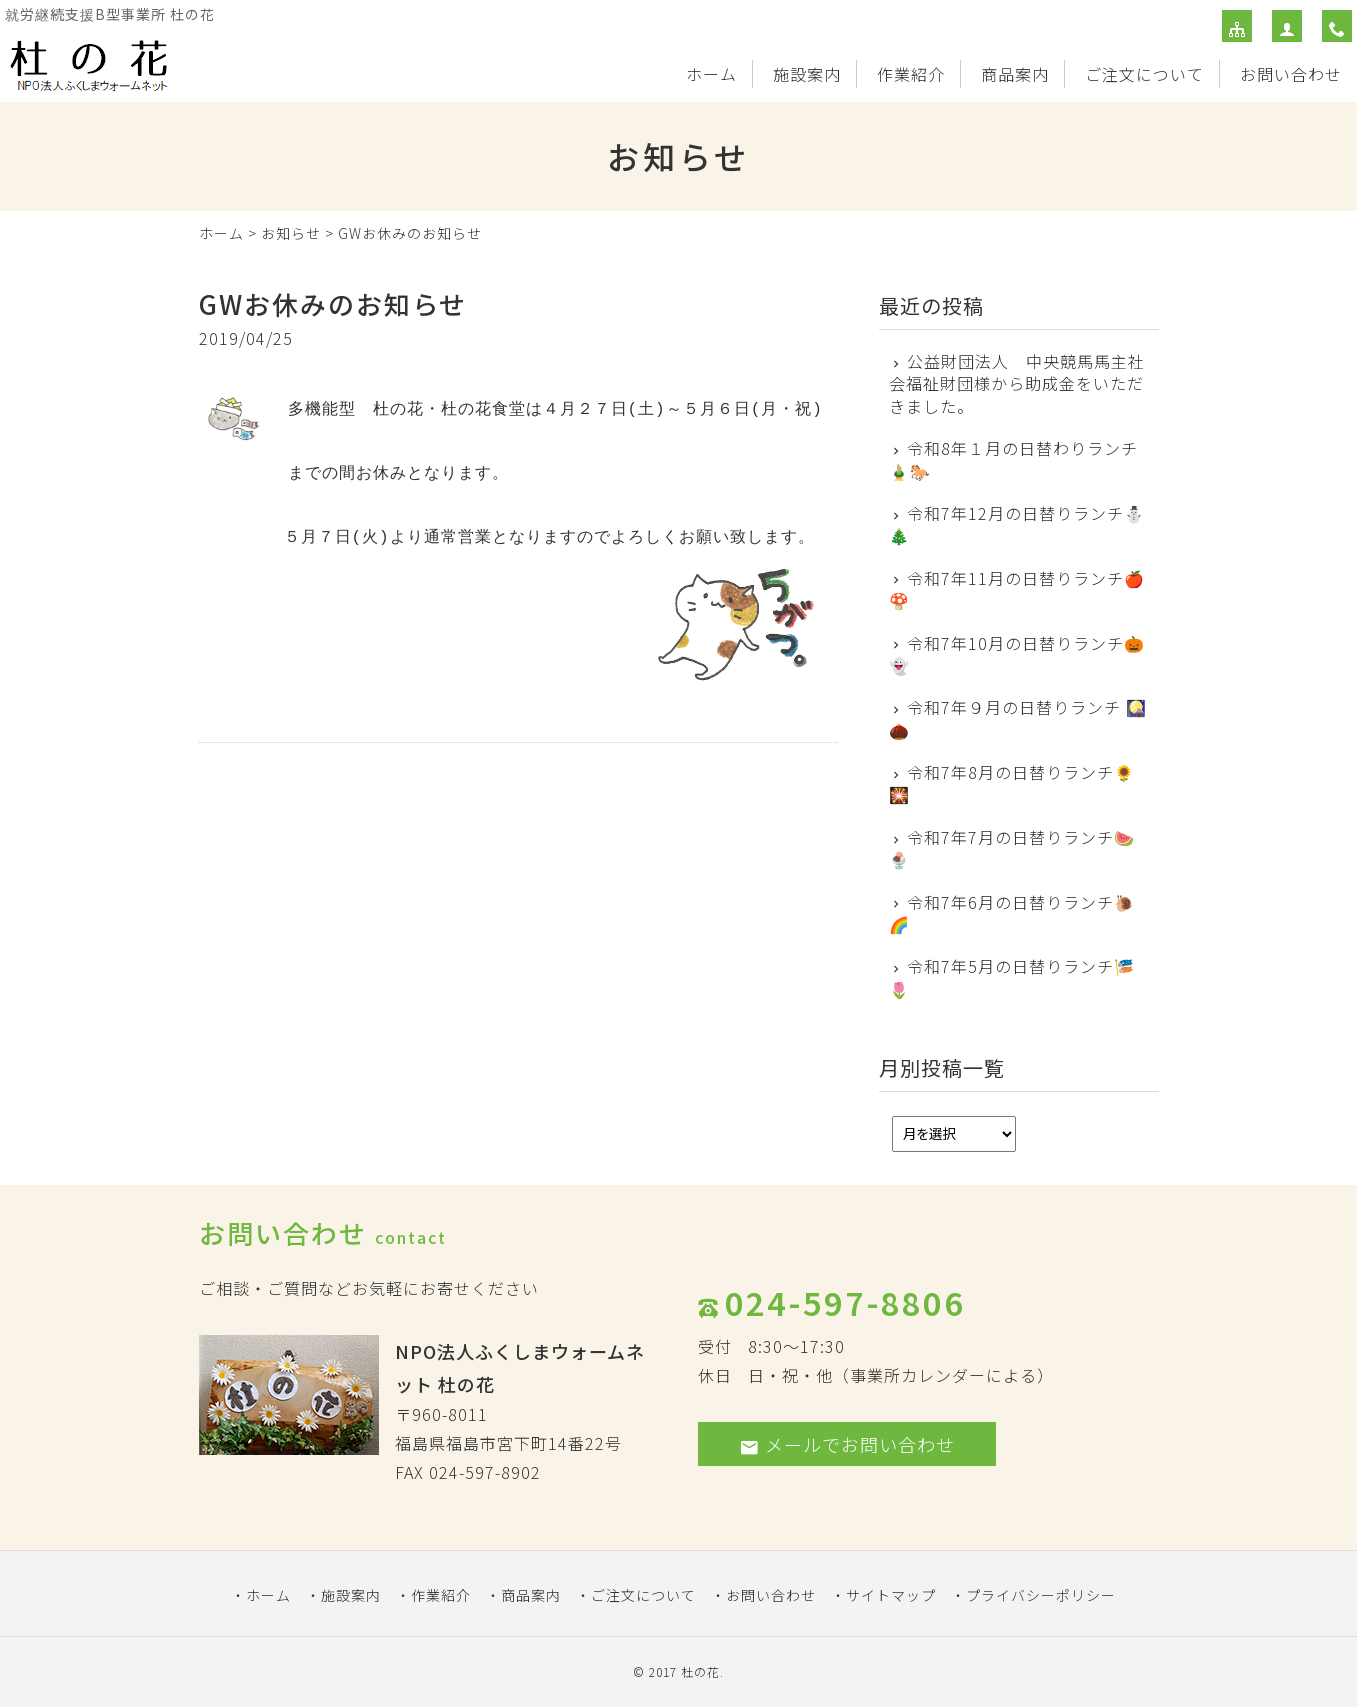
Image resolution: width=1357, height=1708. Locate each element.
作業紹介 (911, 74)
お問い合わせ (1291, 74)
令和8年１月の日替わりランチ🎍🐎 (1014, 459)
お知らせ (291, 233)
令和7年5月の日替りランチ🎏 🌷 (1012, 977)
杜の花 (700, 1671)
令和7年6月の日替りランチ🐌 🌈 (1012, 913)
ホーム (711, 74)
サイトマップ (891, 1595)
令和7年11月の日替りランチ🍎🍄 (1017, 589)
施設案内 (807, 74)
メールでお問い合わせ (847, 1444)
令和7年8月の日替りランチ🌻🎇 (1012, 783)
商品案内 (1015, 74)
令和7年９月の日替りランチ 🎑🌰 (1018, 718)
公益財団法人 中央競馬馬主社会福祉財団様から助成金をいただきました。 (1017, 383)
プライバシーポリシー (1041, 1595)
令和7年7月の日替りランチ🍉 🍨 (1012, 848)
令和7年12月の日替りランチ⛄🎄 (1017, 524)
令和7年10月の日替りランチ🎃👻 (1017, 654)
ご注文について (1144, 74)
